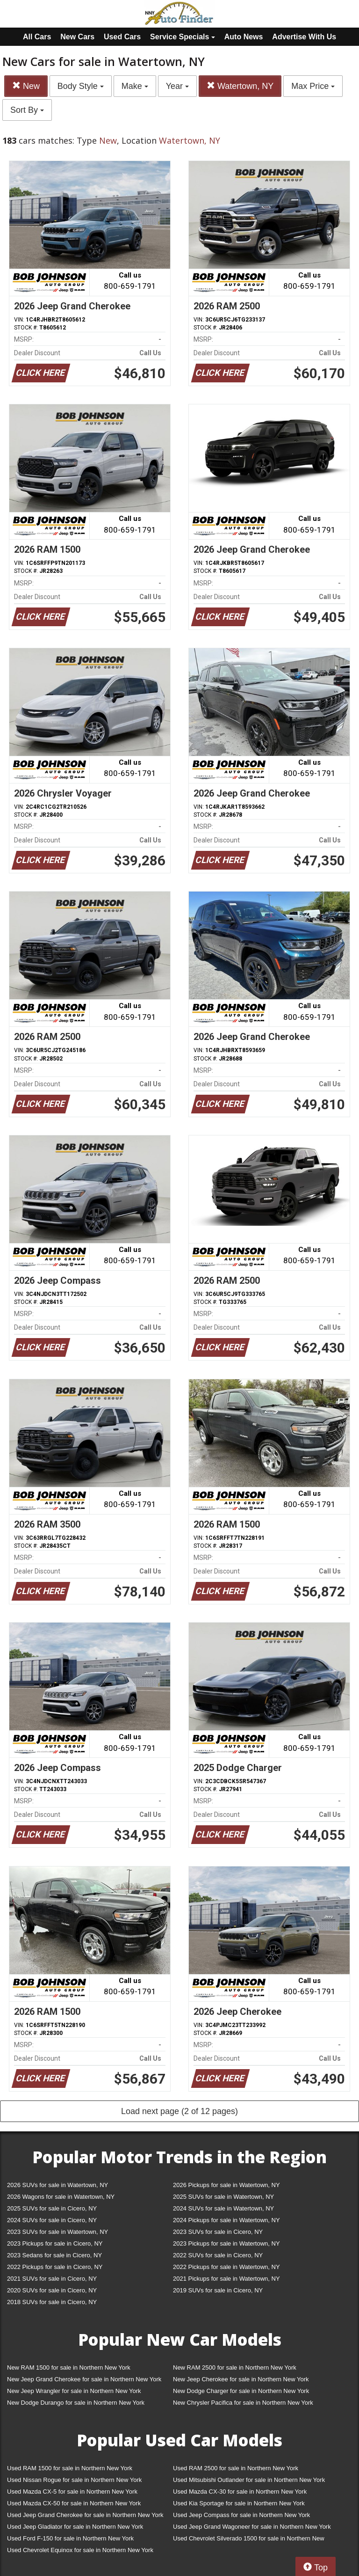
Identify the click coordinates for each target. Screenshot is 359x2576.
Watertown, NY (240, 86)
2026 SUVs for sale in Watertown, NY (57, 2184)
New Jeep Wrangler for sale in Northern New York (74, 2390)
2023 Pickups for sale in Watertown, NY (226, 2243)
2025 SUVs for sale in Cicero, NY (52, 2208)
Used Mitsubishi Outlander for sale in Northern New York (249, 2479)
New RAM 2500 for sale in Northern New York (234, 2367)
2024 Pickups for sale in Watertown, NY (226, 2220)
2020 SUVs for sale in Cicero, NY (52, 2290)
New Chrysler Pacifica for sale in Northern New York (243, 2402)
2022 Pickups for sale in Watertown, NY (226, 2266)
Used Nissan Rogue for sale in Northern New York (74, 2479)
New (26, 86)
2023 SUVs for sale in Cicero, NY (218, 2231)
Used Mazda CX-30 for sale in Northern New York (240, 2491)
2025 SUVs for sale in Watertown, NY (223, 2196)
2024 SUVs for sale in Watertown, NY (223, 2208)
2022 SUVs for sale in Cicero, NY (218, 2255)
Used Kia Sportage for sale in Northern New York (239, 2503)
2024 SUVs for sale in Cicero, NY (52, 2220)
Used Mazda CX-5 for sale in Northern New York (72, 2491)
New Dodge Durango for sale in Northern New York (75, 2402)
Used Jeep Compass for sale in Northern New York (241, 2514)
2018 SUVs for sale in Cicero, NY (52, 2301)
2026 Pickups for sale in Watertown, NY (226, 2184)
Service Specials (182, 37)
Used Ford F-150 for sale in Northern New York (70, 2538)
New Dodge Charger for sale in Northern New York (241, 2390)
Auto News (243, 37)
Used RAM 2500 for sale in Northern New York (235, 2468)
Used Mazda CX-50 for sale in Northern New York (74, 2503)
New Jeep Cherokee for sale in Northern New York (241, 2379)
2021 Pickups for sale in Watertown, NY (226, 2278)
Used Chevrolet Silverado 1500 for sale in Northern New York (248, 2540)
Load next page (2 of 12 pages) (179, 2111)
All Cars (37, 37)
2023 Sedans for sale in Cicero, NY (54, 2255)
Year (177, 86)
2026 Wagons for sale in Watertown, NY (61, 2196)
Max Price (313, 86)
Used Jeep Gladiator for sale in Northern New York (75, 2526)
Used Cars (122, 37)
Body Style (80, 86)
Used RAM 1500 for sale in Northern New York (69, 2468)
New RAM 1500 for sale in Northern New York (68, 2367)
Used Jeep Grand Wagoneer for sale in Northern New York (252, 2526)
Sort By (27, 110)
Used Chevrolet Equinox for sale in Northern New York (80, 2550)
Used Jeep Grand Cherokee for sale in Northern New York (85, 2514)
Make (135, 86)
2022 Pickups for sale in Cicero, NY (54, 2266)
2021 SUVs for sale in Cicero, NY (52, 2278)
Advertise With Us (304, 37)
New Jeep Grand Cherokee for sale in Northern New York (84, 2379)
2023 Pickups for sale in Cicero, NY (54, 2243)
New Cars (77, 37)
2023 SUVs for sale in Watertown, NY (57, 2231)
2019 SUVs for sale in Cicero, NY (218, 2290)
